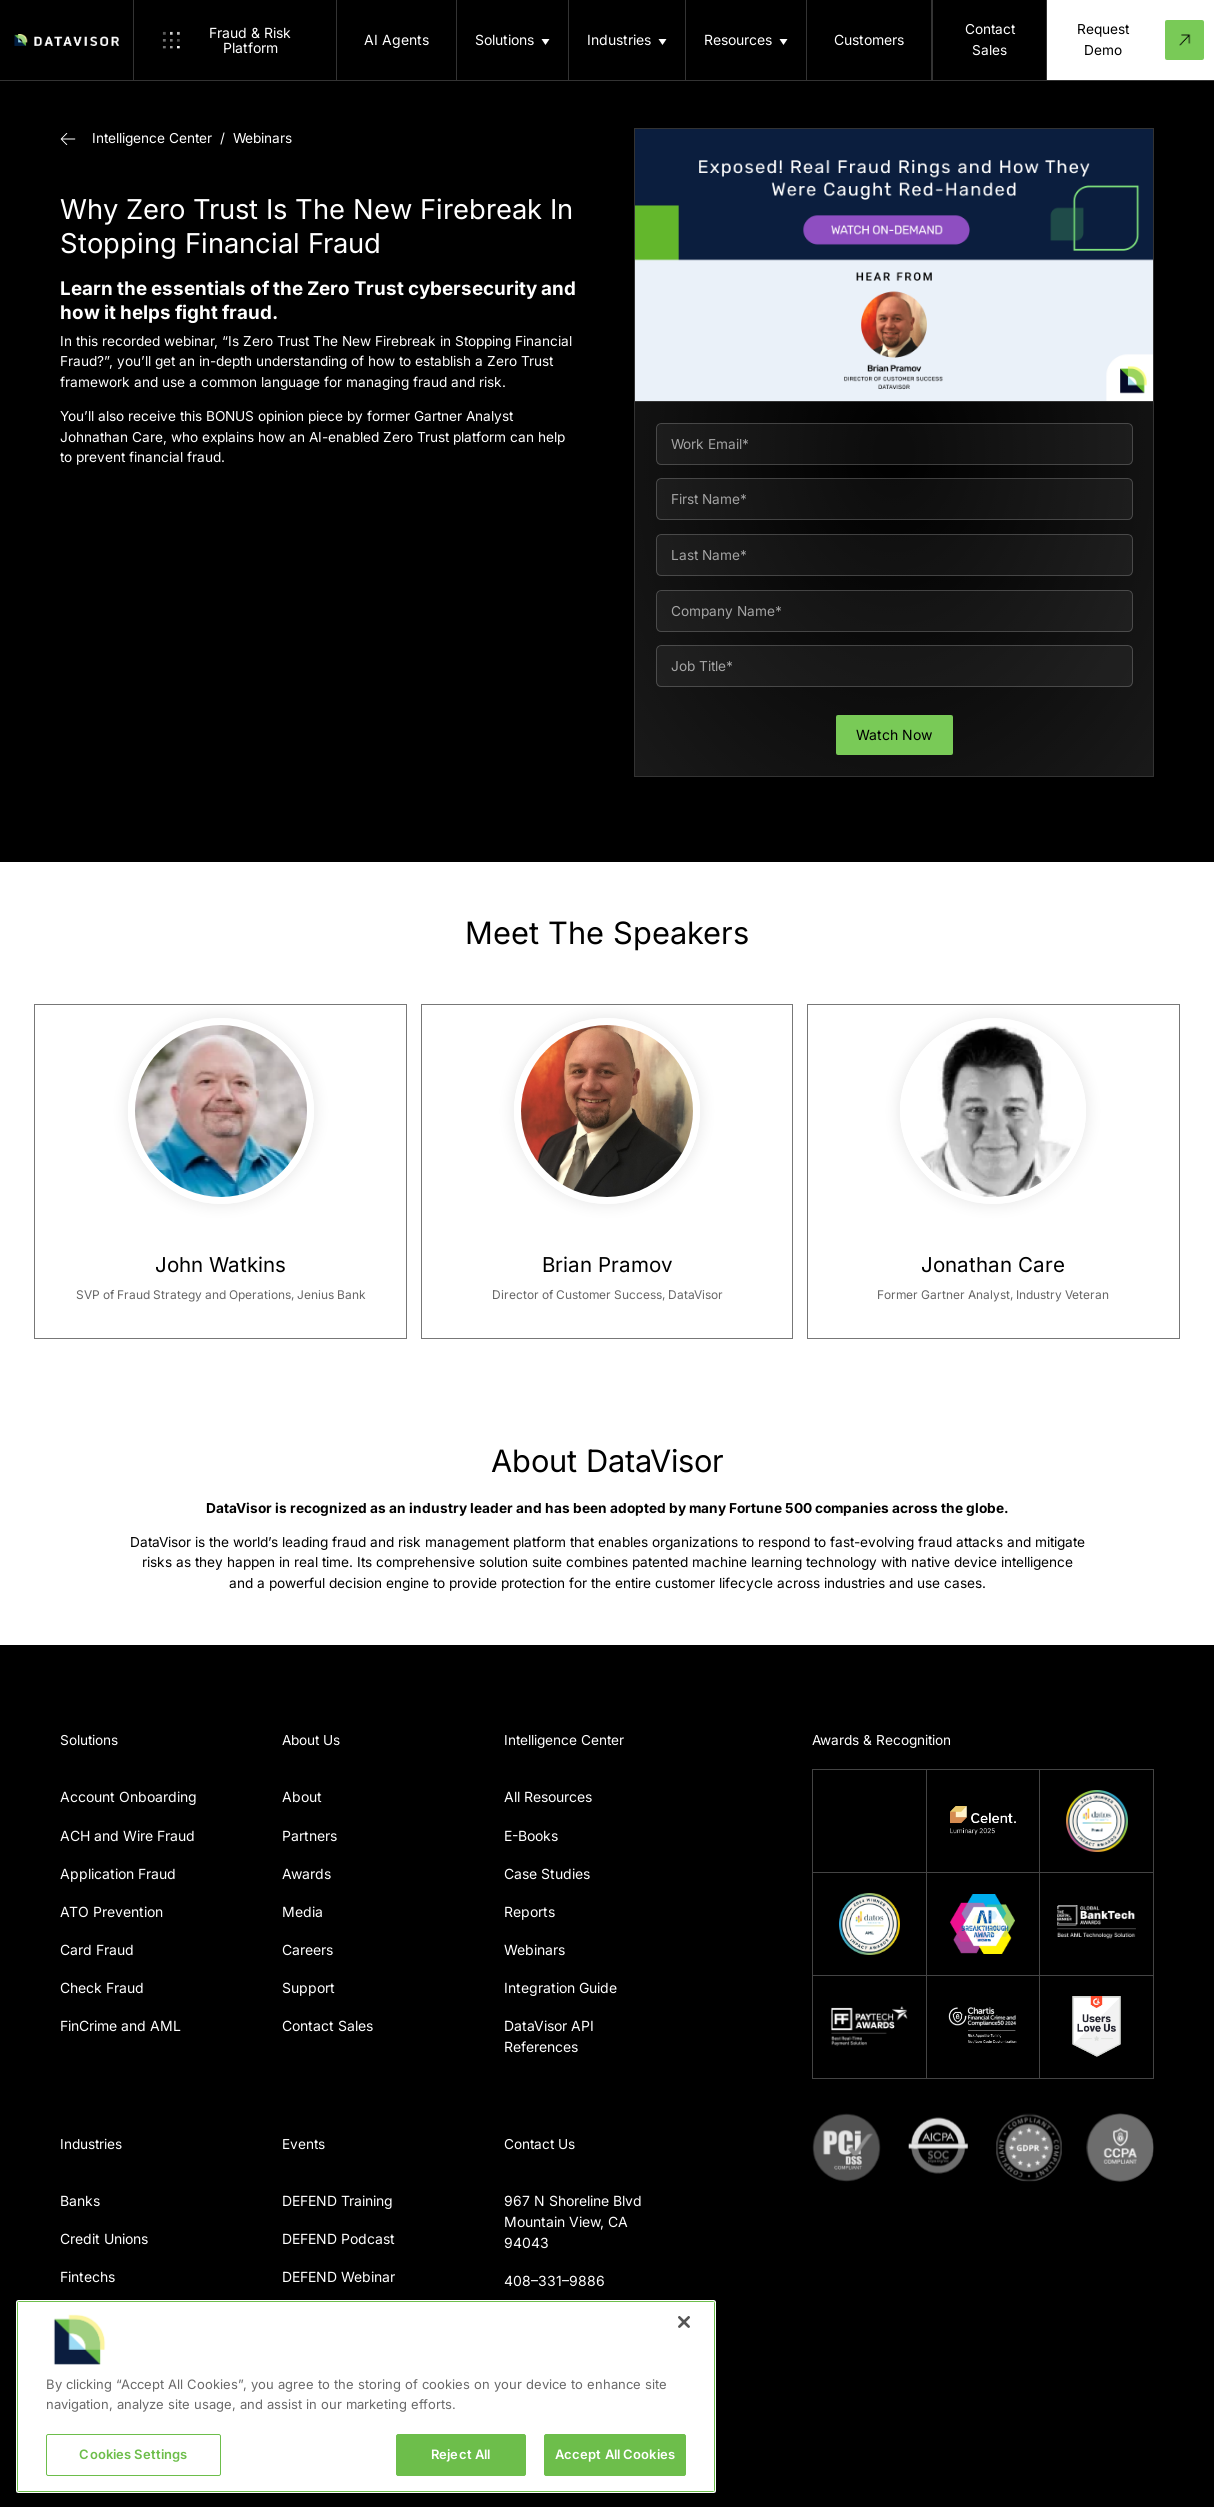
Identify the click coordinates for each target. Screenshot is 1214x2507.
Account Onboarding (128, 1796)
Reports (529, 1911)
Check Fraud (102, 1987)
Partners (309, 1835)
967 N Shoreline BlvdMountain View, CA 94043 (573, 2221)
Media (302, 1911)
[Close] (684, 2322)
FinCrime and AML (120, 2025)
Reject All (460, 2454)
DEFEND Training (337, 2200)
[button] (512, 40)
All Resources (548, 1796)
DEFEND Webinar (338, 2276)
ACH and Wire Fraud (127, 1835)
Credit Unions (104, 2238)
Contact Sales (327, 2025)
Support (308, 1987)
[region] (366, 2396)
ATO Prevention (111, 1911)
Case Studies (547, 1873)
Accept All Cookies (615, 2454)
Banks (80, 2200)
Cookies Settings (133, 2454)
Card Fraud (97, 1949)
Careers (307, 1949)
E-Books (531, 1835)
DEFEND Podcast (338, 2238)
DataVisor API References (549, 2036)
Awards (306, 1873)
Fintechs (87, 2276)
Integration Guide (560, 1987)
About (302, 1796)
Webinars (262, 138)
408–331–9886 (554, 2280)
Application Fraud (118, 1873)
